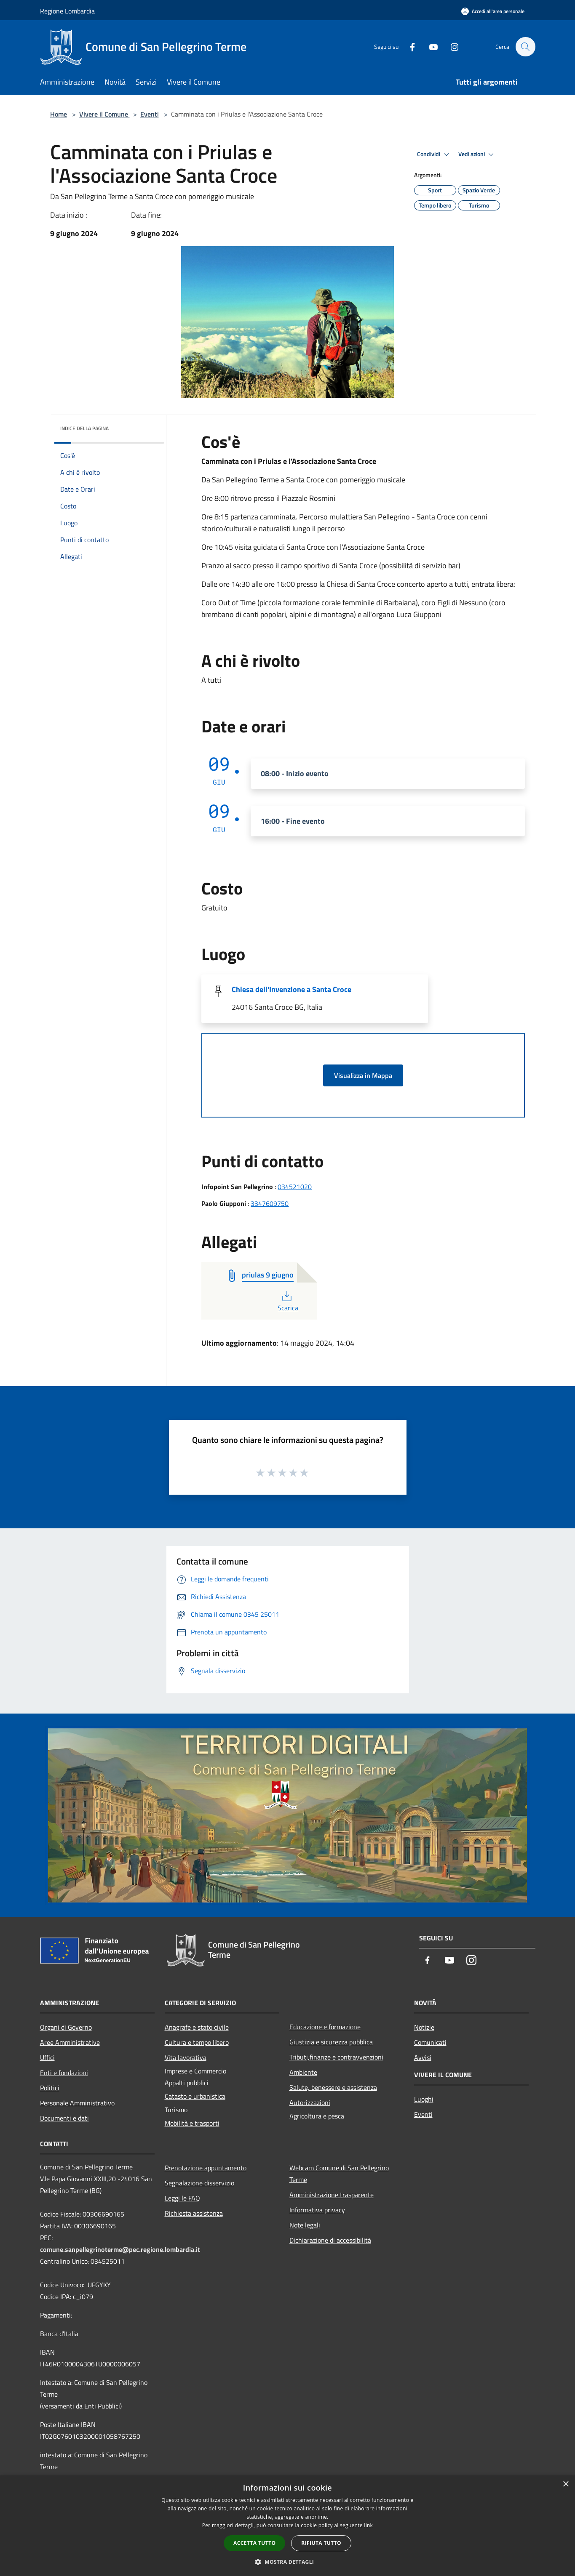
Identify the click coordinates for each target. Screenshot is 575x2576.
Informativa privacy (317, 2210)
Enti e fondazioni (64, 2073)
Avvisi (422, 2057)
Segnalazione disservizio (199, 2183)
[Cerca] (525, 47)
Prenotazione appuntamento (205, 2168)
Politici (49, 2088)
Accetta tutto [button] (254, 2543)
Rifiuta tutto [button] (321, 2543)
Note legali (304, 2225)
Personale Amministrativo (77, 2103)
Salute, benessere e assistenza (333, 2087)
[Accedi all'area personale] (492, 11)
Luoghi (423, 2099)
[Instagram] (450, 46)
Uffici (47, 2057)
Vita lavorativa (185, 2057)
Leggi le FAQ (182, 2198)
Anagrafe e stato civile (197, 2027)
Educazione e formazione (325, 2027)
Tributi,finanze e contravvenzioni (336, 2057)
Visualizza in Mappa (363, 1075)
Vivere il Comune (104, 114)
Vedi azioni (477, 154)
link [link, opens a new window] (368, 2525)
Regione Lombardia (67, 11)
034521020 (295, 1187)
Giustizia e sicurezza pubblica (331, 2042)
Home (58, 114)
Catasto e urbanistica (195, 2096)
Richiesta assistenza (194, 2213)
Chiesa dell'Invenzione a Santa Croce (291, 989)
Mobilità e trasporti (192, 2123)
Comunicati (430, 2042)
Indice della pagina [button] (84, 428)
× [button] (565, 2484)
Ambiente (303, 2072)
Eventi (149, 114)
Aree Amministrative (70, 2042)
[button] (287, 2561)
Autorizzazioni (309, 2102)
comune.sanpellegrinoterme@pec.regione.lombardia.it (120, 2249)
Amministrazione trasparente (331, 2195)
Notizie (424, 2027)
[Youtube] (429, 46)
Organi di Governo (66, 2027)
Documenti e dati (64, 2118)
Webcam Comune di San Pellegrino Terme (339, 2174)
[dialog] (287, 2525)
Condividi (434, 154)
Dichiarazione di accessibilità (330, 2240)
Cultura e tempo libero (197, 2042)
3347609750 (270, 1203)
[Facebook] (408, 46)
